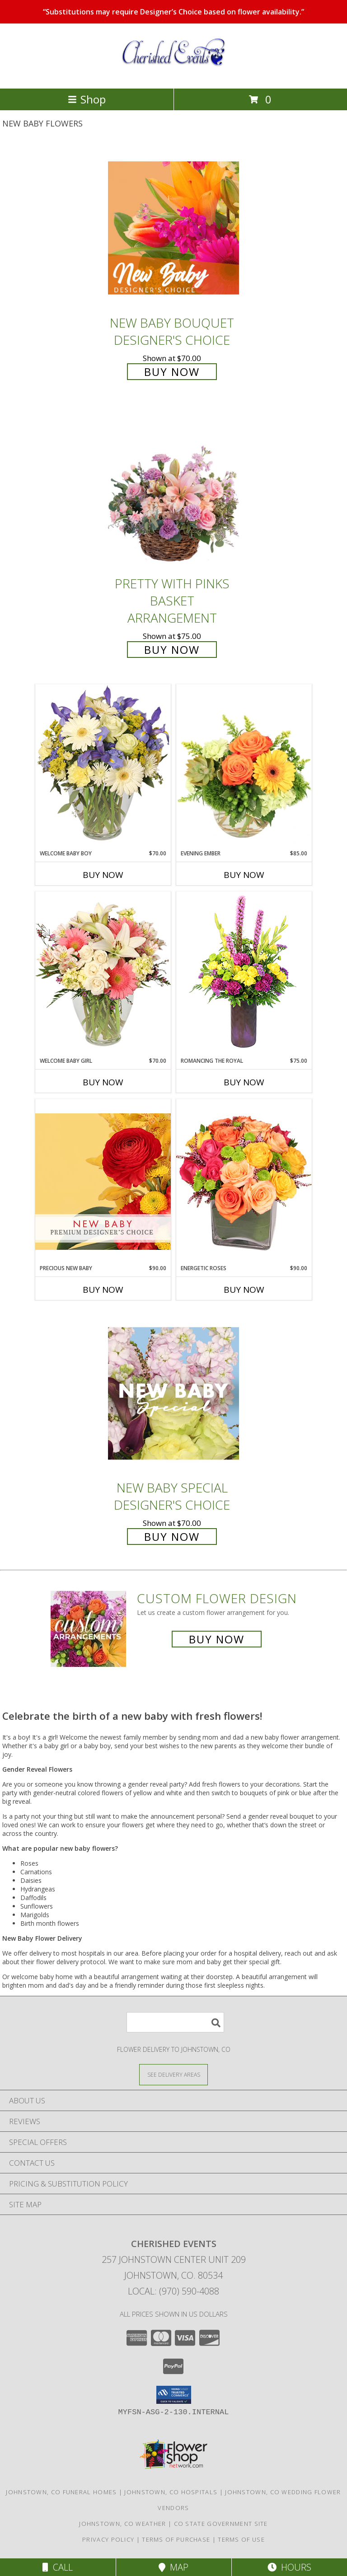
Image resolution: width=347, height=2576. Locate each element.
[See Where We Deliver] (173, 2074)
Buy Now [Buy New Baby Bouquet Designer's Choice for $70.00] (172, 371)
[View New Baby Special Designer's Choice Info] (173, 1393)
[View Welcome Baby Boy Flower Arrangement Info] (103, 767)
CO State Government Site (221, 2524)
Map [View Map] (173, 2567)
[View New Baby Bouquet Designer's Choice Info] (173, 228)
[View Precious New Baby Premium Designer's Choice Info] (103, 1181)
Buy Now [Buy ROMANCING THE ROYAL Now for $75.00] (244, 1082)
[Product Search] (175, 2022)
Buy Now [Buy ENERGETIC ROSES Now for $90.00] (244, 1289)
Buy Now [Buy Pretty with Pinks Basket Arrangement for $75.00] (172, 649)
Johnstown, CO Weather (122, 2524)
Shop (87, 99)
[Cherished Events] (173, 75)
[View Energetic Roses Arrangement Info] (244, 1181)
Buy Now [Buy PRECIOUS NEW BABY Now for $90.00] (103, 1289)
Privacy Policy (108, 2539)
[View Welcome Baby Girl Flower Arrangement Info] (103, 974)
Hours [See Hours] (289, 2567)
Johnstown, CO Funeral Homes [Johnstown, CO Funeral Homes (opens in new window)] (61, 2492)
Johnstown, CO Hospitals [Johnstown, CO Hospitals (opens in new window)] (170, 2492)
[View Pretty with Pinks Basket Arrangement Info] (173, 489)
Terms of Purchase (176, 2539)
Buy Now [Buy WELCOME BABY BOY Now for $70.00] (103, 875)
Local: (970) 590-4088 (173, 2291)
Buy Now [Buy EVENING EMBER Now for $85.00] (244, 875)
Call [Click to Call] (57, 2567)
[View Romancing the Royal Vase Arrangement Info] (244, 974)
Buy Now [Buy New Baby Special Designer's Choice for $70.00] (172, 1536)
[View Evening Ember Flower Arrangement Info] (244, 767)
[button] (173, 2395)
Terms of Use (241, 2539)
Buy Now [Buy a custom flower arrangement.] (216, 1639)
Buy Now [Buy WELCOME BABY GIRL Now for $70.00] (103, 1082)
